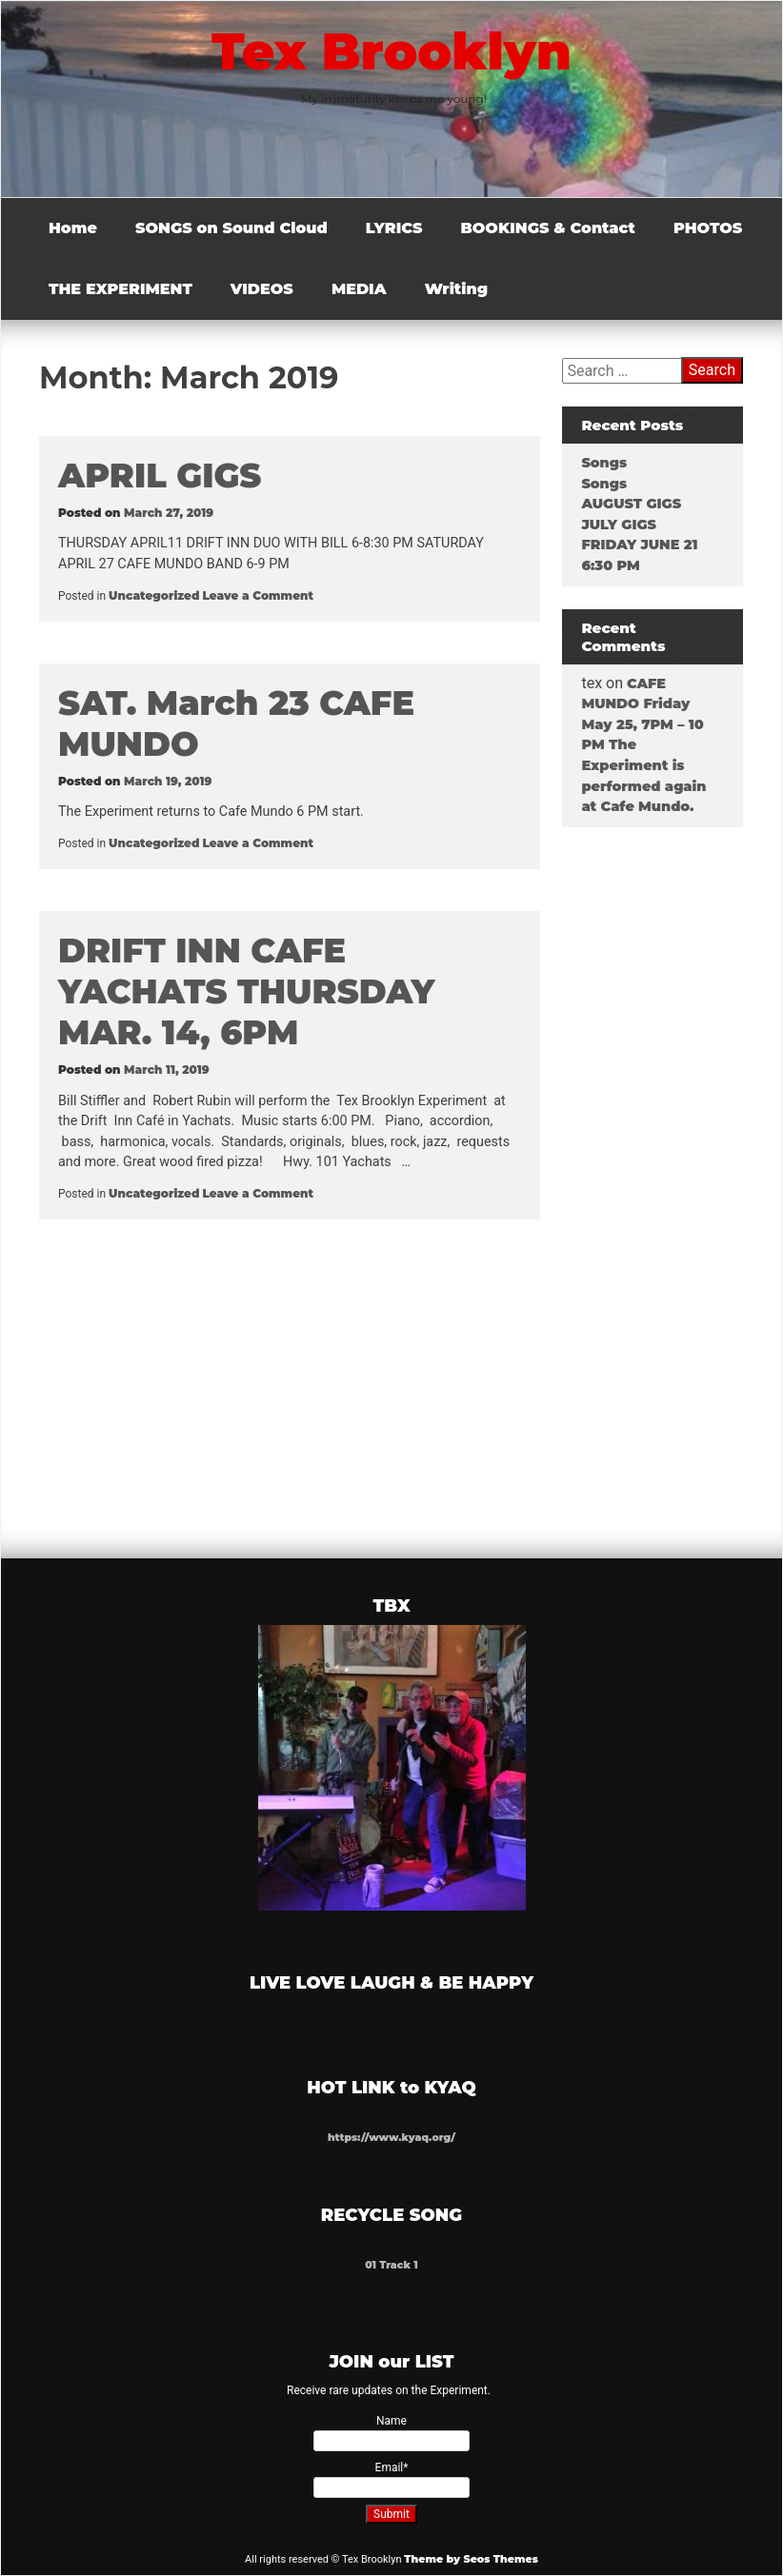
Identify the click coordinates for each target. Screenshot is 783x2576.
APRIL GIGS (159, 475)
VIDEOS (262, 289)
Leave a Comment (257, 595)
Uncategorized (154, 595)
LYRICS (394, 228)
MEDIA (359, 289)
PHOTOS (707, 228)
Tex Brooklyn (391, 51)
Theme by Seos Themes (471, 2559)
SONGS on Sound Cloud (231, 228)
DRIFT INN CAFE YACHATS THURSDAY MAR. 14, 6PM (246, 991)
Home (73, 228)
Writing (457, 289)
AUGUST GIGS (630, 503)
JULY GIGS (617, 524)
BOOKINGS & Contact (547, 228)
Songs (603, 462)
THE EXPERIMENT (120, 289)
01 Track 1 (391, 2265)
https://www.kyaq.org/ (391, 2137)
